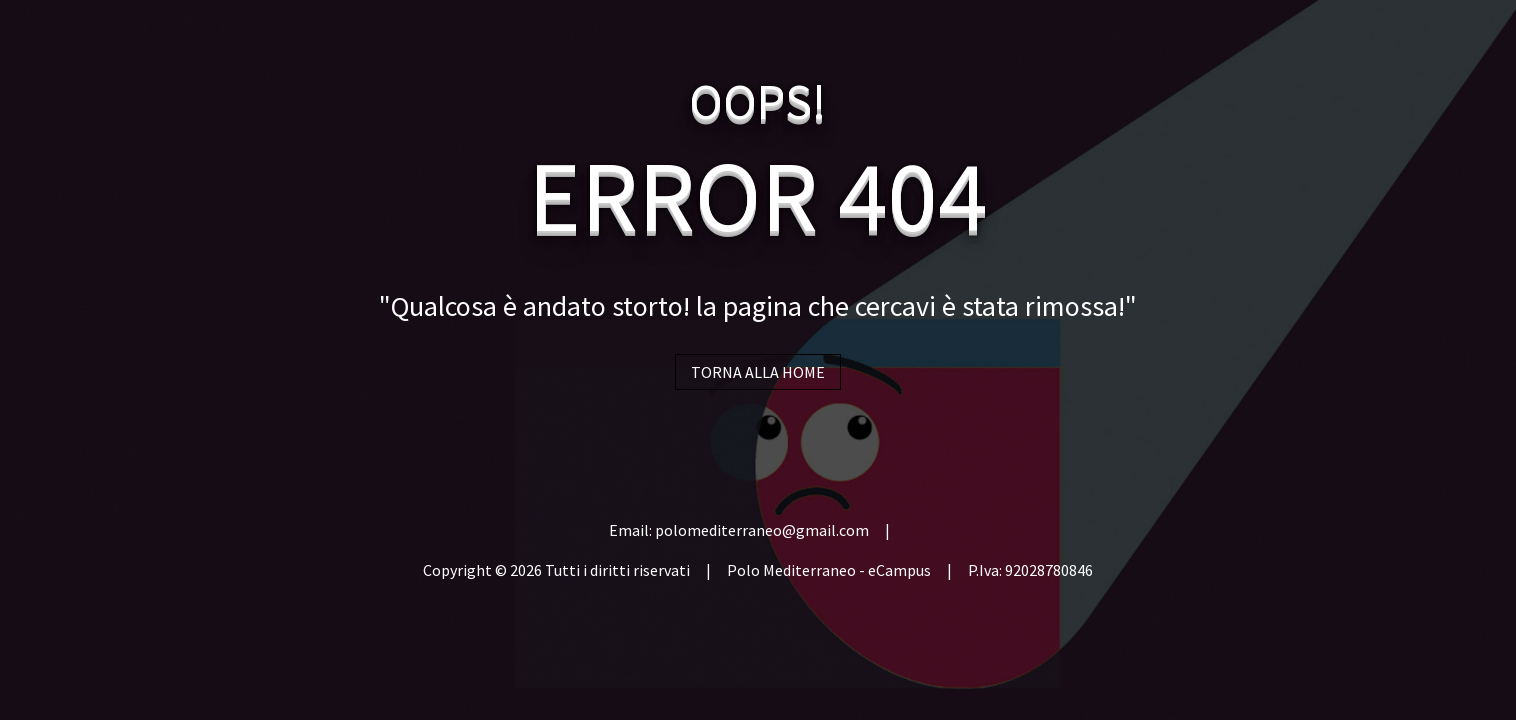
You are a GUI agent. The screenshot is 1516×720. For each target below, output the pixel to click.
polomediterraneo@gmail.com (762, 530)
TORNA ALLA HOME (758, 372)
